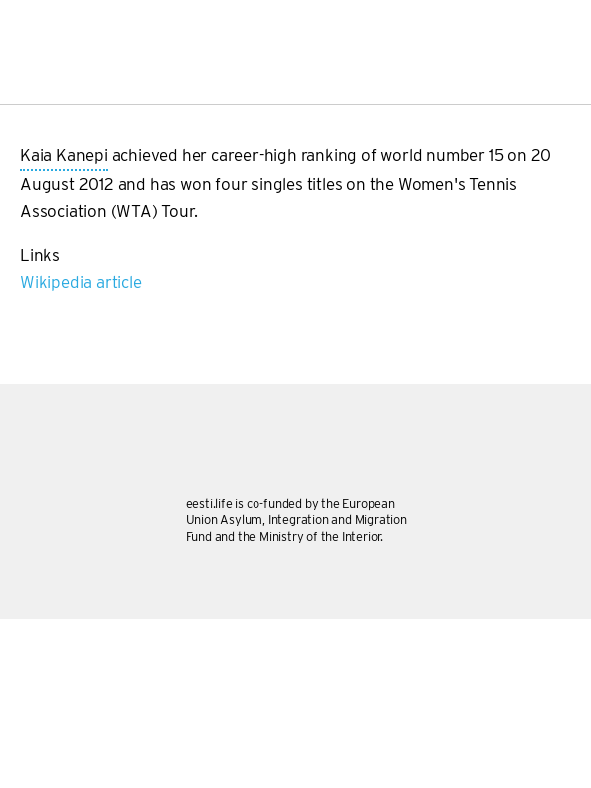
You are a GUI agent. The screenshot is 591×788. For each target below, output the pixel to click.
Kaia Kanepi (64, 156)
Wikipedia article (81, 282)
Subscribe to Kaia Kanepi (28, 305)
